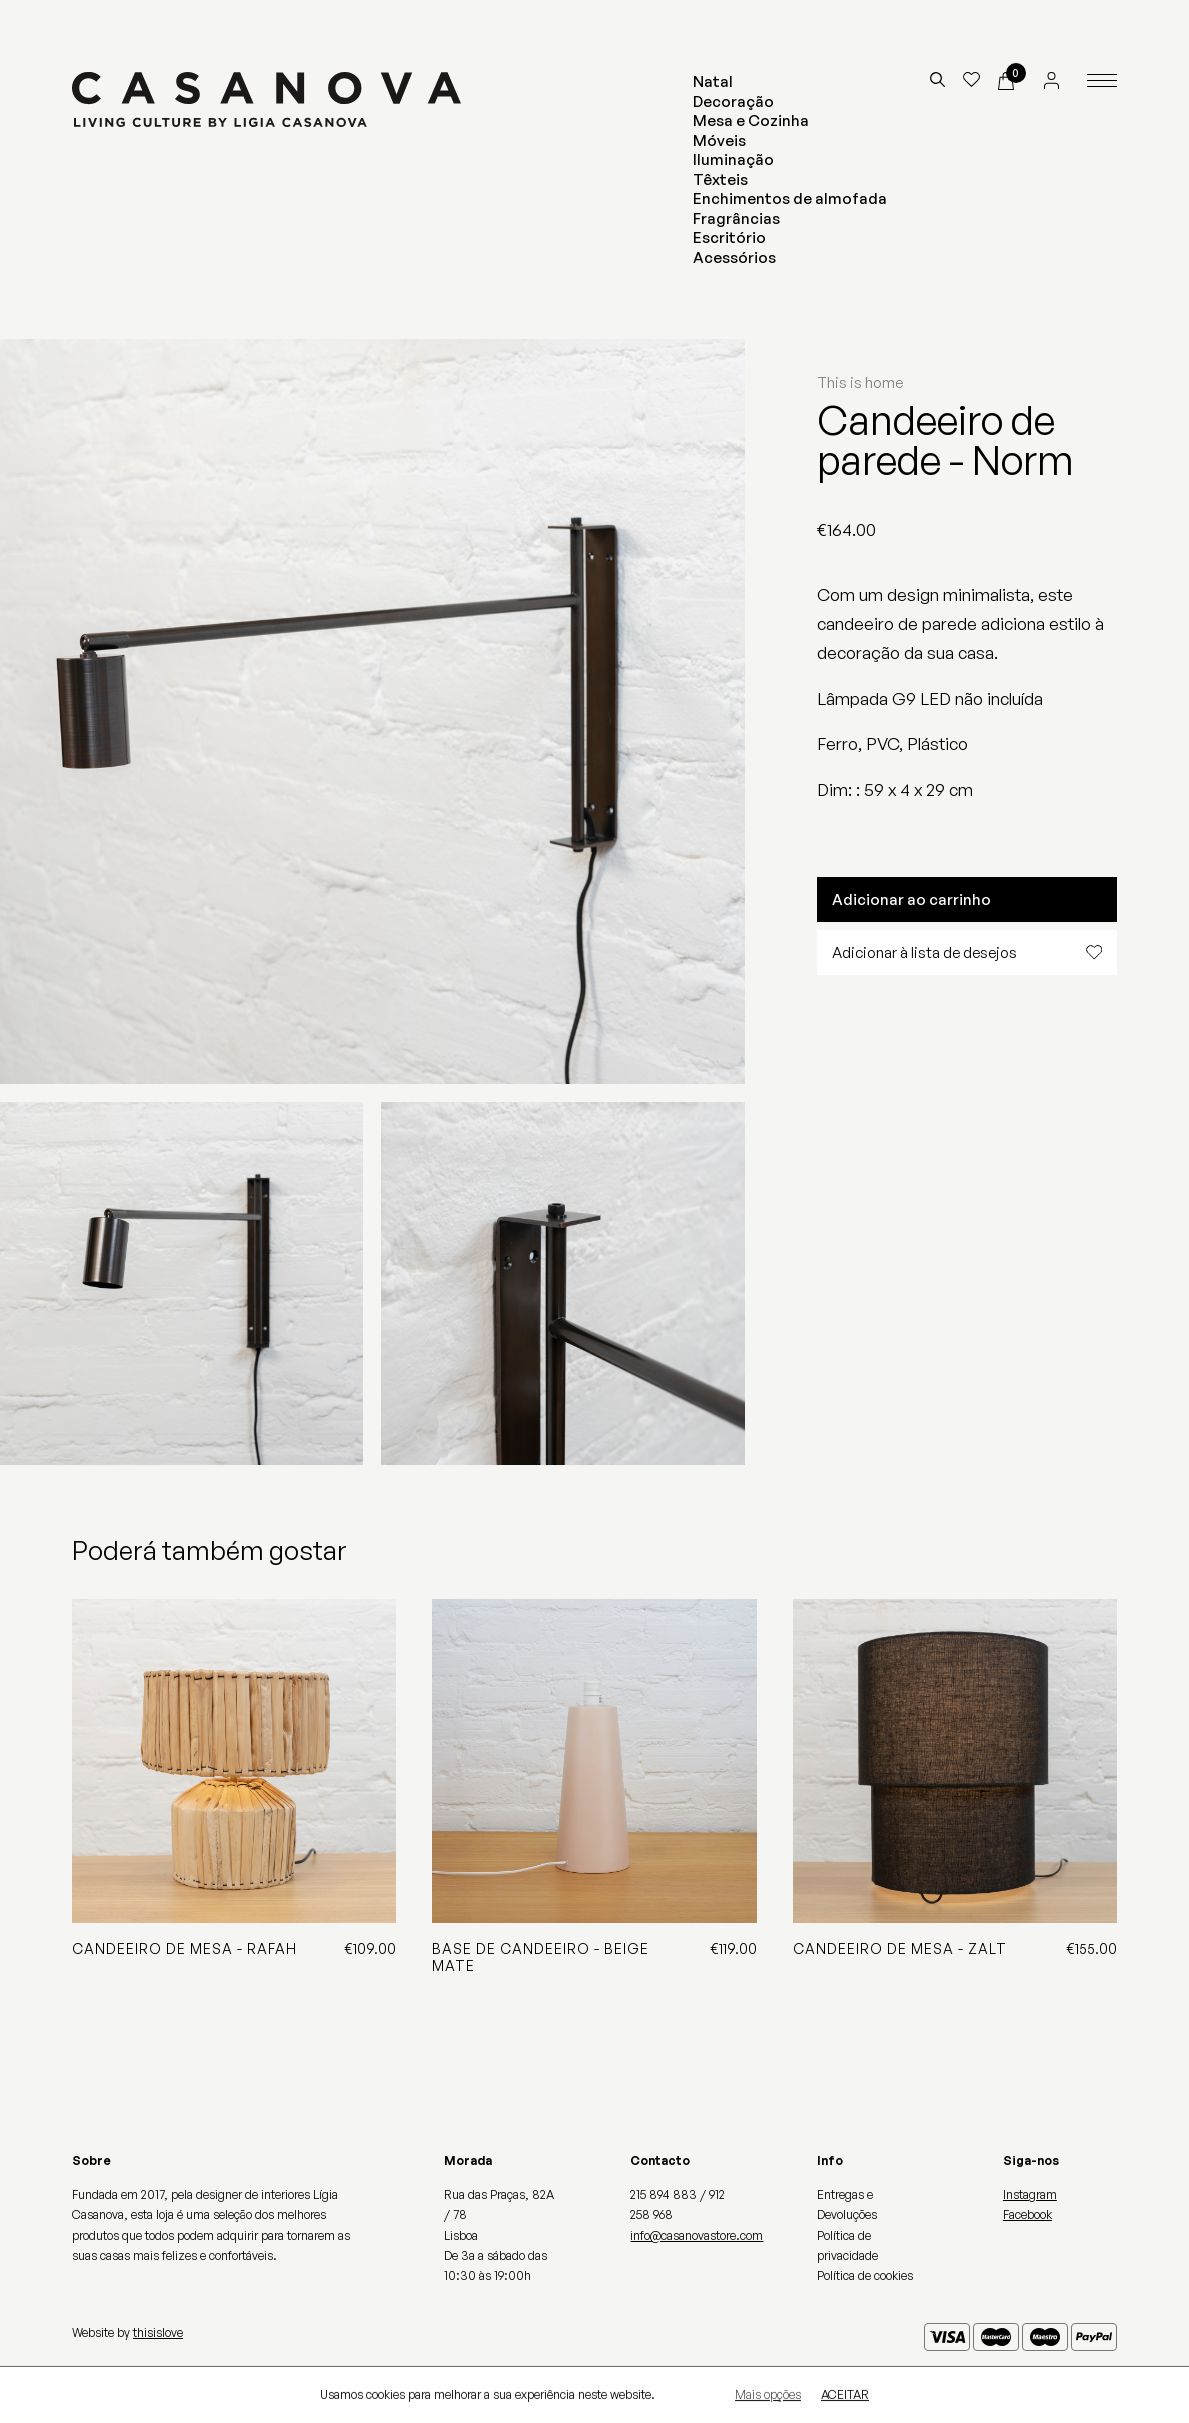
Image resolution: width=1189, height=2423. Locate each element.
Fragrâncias (736, 218)
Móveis (719, 140)
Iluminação (733, 159)
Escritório (729, 237)
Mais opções (768, 2394)
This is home (860, 382)
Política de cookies (865, 2275)
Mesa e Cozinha (751, 120)
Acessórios (734, 257)
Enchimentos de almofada (790, 198)
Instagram (1030, 2194)
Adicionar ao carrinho (911, 899)
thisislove (158, 2332)
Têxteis (720, 179)
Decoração (733, 101)
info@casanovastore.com (696, 2235)
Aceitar (845, 2394)
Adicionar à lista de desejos (967, 952)
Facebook (1027, 2214)
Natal (713, 81)
